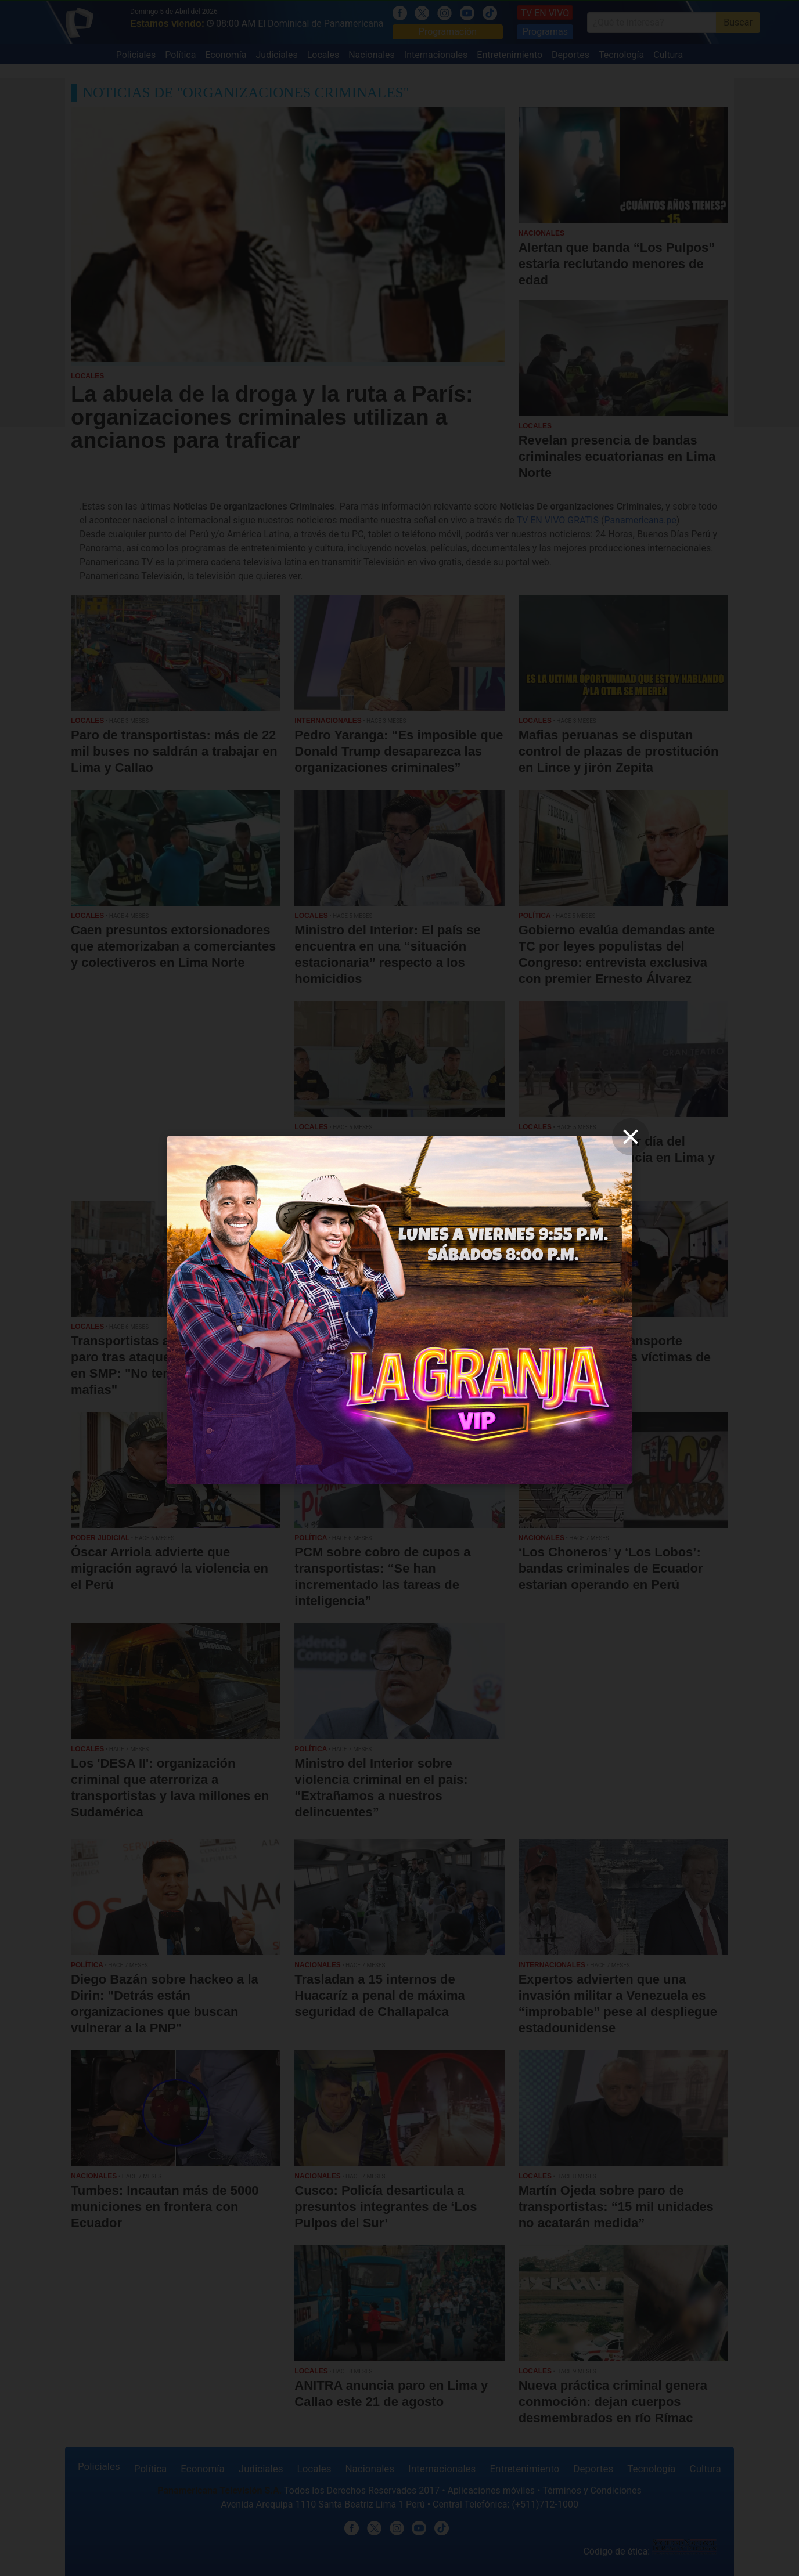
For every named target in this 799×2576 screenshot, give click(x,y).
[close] (630, 1136)
